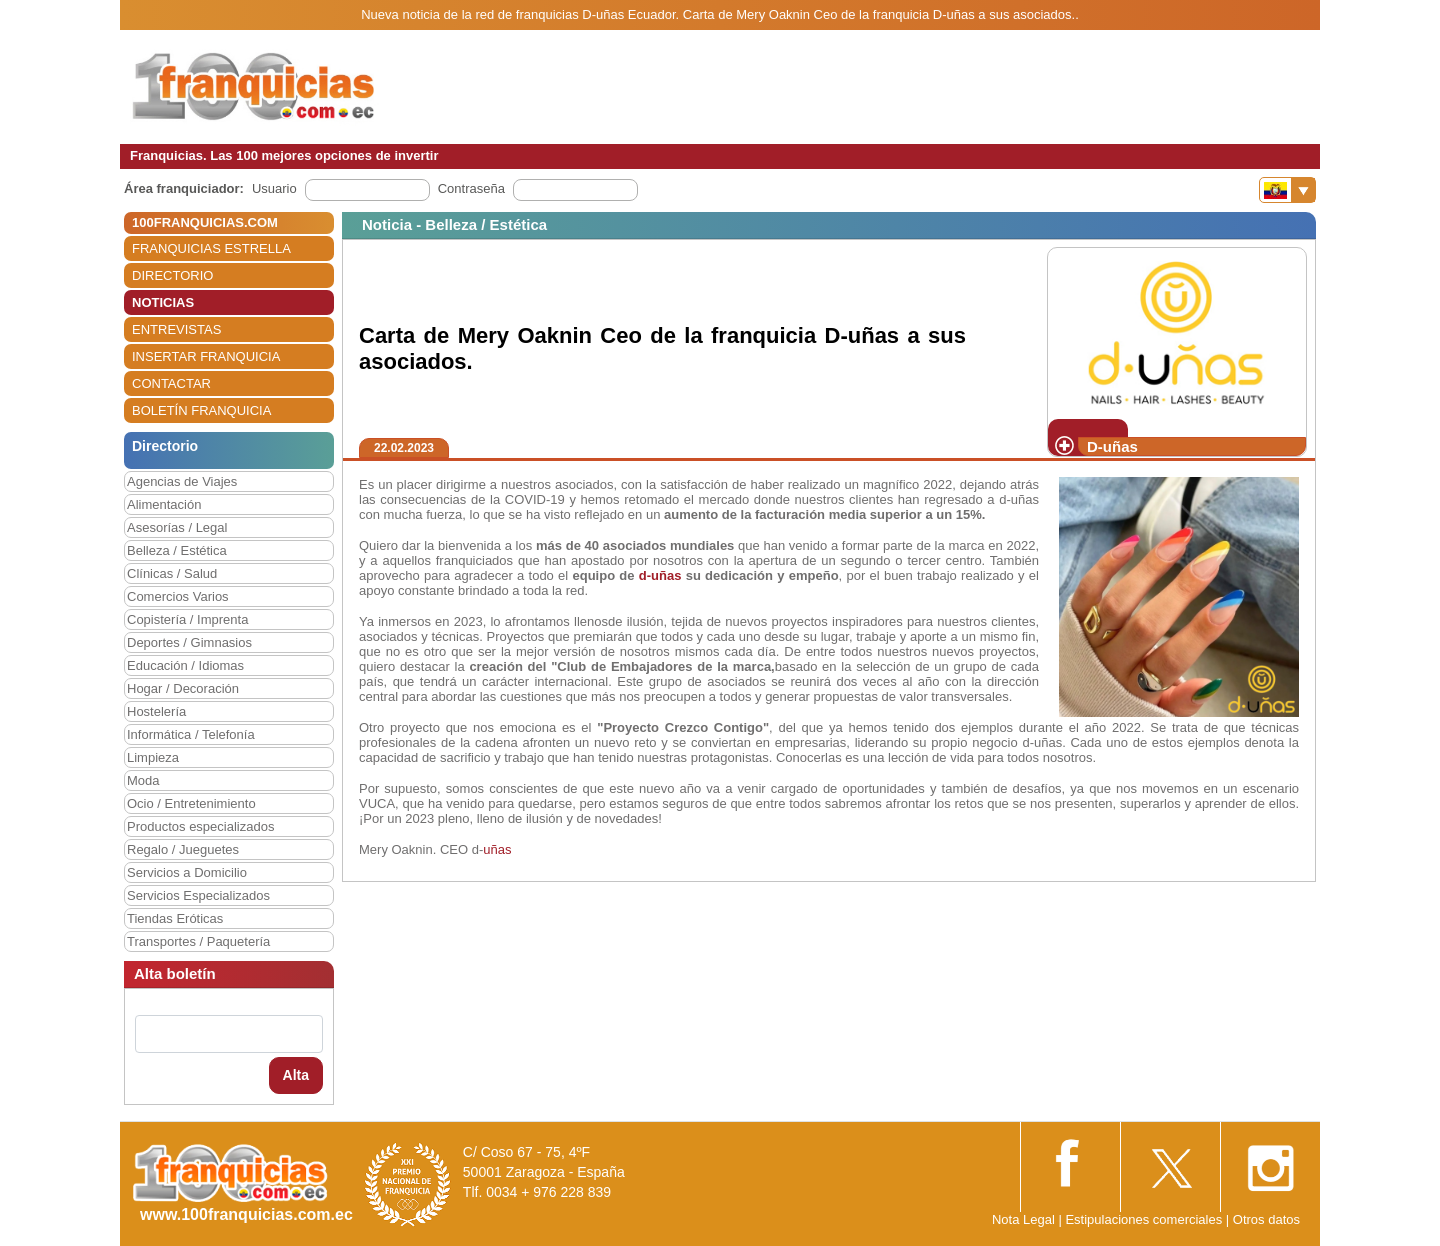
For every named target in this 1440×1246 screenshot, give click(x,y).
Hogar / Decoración (183, 688)
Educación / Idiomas (185, 665)
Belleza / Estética (177, 550)
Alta (296, 1075)
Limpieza (153, 757)
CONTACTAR (171, 383)
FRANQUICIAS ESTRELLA (211, 248)
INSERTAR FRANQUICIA (206, 356)
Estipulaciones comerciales (1145, 1219)
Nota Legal (1023, 1219)
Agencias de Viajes (182, 481)
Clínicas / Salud (172, 573)
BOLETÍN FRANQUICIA (201, 410)
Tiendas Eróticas (175, 918)
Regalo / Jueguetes (183, 849)
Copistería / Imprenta (187, 619)
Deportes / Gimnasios (189, 642)
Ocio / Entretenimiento (191, 803)
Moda (143, 780)
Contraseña (471, 188)
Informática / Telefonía (191, 734)
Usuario (274, 188)
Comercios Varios (178, 596)
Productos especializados (200, 826)
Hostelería (156, 711)
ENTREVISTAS (176, 329)
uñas (497, 849)
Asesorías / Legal (177, 527)
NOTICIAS (163, 302)
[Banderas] (1287, 190)
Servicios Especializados (198, 895)
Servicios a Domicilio (187, 872)
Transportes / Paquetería (198, 941)
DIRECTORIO (172, 275)
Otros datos (1266, 1219)
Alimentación (164, 504)
